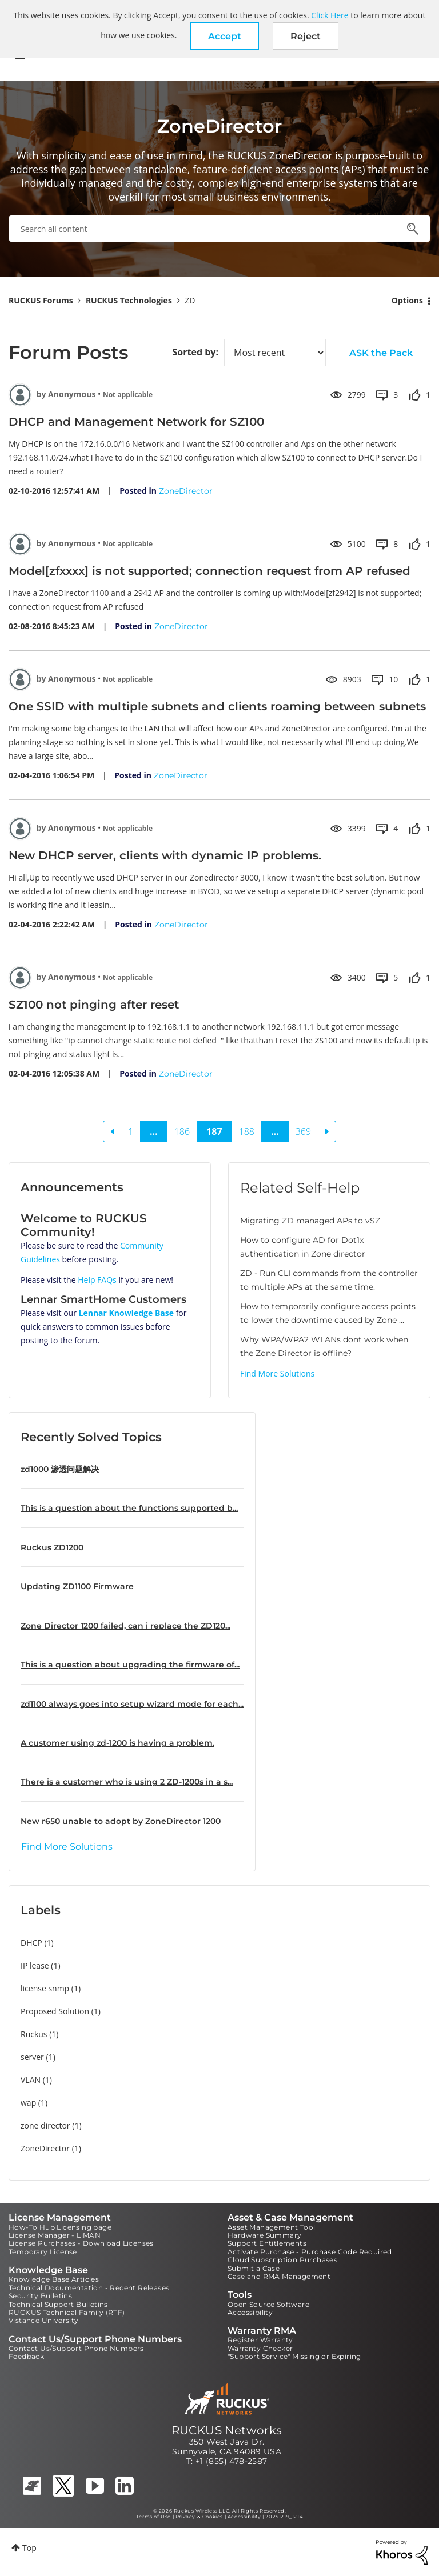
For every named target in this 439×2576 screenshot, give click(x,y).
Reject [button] (305, 36)
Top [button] (29, 2547)
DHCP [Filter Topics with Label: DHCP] (31, 1942)
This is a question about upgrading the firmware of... (130, 1664)
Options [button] (407, 300)
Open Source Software (268, 2304)
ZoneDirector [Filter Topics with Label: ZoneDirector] (45, 2148)
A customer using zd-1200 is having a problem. (117, 1743)
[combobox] (219, 228)
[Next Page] (327, 1131)
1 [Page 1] (130, 1131)
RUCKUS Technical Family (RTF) (67, 2312)
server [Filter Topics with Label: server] (32, 2056)
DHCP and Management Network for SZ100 (136, 422)
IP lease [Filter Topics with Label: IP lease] (35, 1965)
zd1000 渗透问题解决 (60, 1469)
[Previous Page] (112, 1131)
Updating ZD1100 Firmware (77, 1586)
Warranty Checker (260, 2348)
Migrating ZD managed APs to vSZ (310, 1220)
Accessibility (250, 2312)
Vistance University (44, 2320)
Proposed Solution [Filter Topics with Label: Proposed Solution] (55, 2011)
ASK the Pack (381, 352)
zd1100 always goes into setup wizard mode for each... (132, 1704)
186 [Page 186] (182, 1131)
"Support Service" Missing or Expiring (294, 2356)
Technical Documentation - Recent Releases (89, 2287)
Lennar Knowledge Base (126, 1312)
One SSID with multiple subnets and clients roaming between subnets (217, 706)
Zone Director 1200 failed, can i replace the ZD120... (125, 1626)
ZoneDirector (186, 491)
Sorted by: (195, 352)
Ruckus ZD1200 (52, 1547)
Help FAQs (97, 1279)
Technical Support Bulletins (58, 2304)
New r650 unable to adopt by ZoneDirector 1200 (121, 1821)
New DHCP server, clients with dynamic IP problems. (165, 855)
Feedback (26, 2356)
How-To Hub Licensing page (60, 2227)
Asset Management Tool (271, 2227)
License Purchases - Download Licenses (81, 2243)
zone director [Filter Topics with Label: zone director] (45, 2125)
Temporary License (43, 2251)
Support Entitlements (267, 2243)
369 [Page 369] (303, 1131)
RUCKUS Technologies (129, 300)
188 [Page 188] (246, 1131)
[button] (224, 36)
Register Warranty (260, 2339)
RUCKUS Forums (41, 300)
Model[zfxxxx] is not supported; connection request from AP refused (209, 571)
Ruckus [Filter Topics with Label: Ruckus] (34, 2034)
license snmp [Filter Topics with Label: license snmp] (45, 1988)
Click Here (329, 15)
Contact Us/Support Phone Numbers (76, 2348)
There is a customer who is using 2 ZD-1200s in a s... (127, 1782)
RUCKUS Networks (226, 2430)
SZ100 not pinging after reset (94, 1004)
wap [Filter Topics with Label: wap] (28, 2102)
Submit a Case (254, 2268)
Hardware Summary (264, 2235)
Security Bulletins (40, 2295)
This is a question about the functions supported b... (129, 1508)
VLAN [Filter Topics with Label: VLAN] (31, 2079)
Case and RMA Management (279, 2276)
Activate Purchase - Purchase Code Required (310, 2251)
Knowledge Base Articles (54, 2279)
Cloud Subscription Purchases (282, 2259)
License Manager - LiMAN (55, 2235)
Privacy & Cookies (199, 2516)
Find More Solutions (277, 1373)
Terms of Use (153, 2516)
